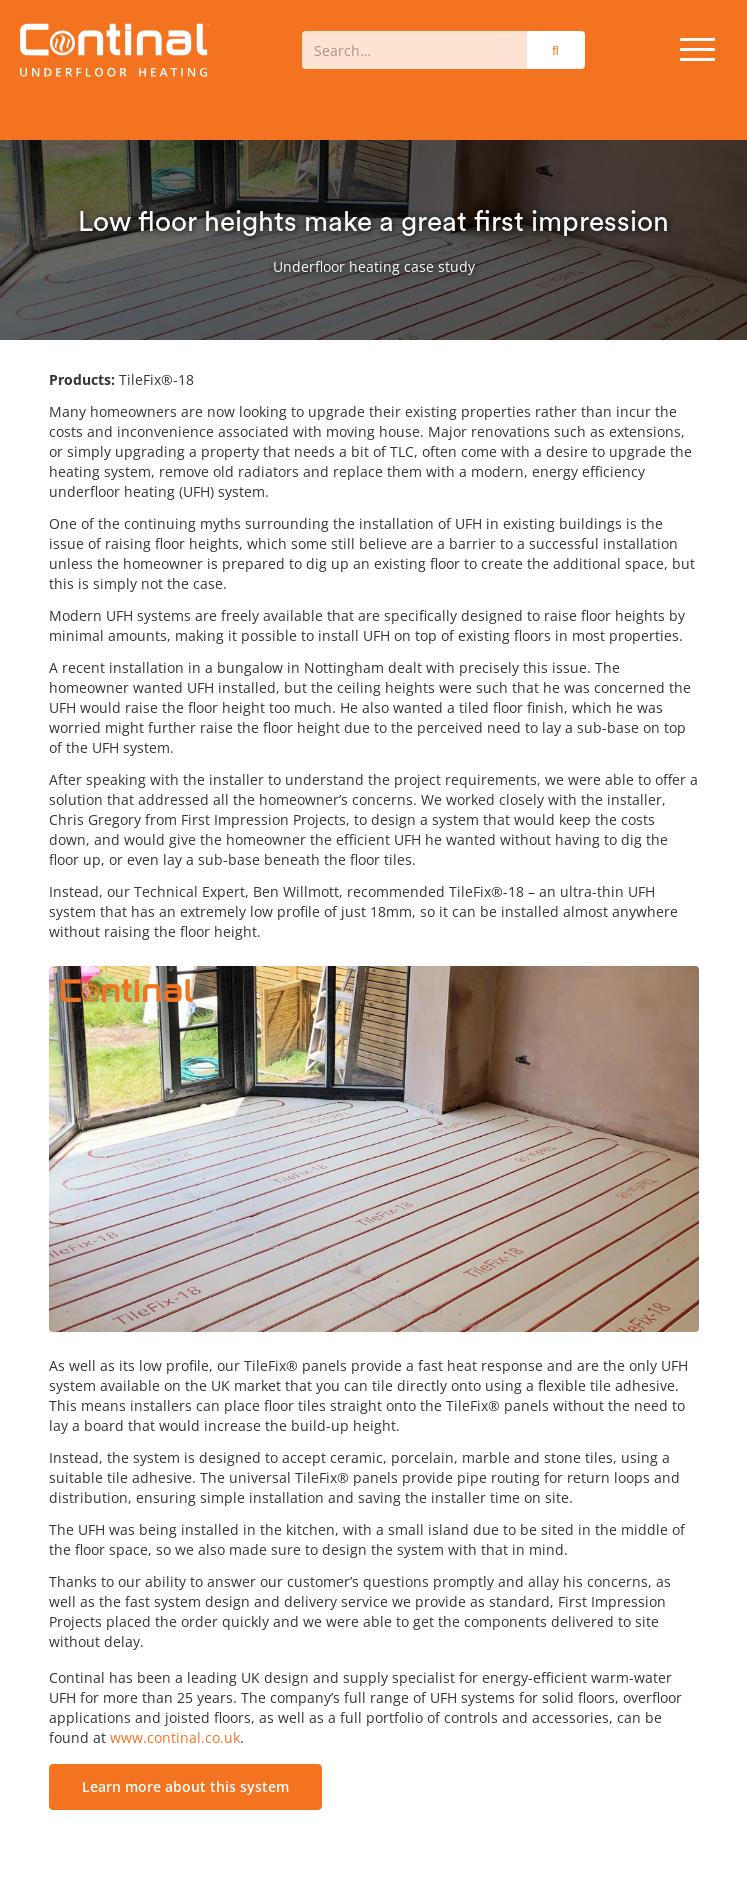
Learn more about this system (185, 1786)
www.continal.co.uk (175, 1737)
